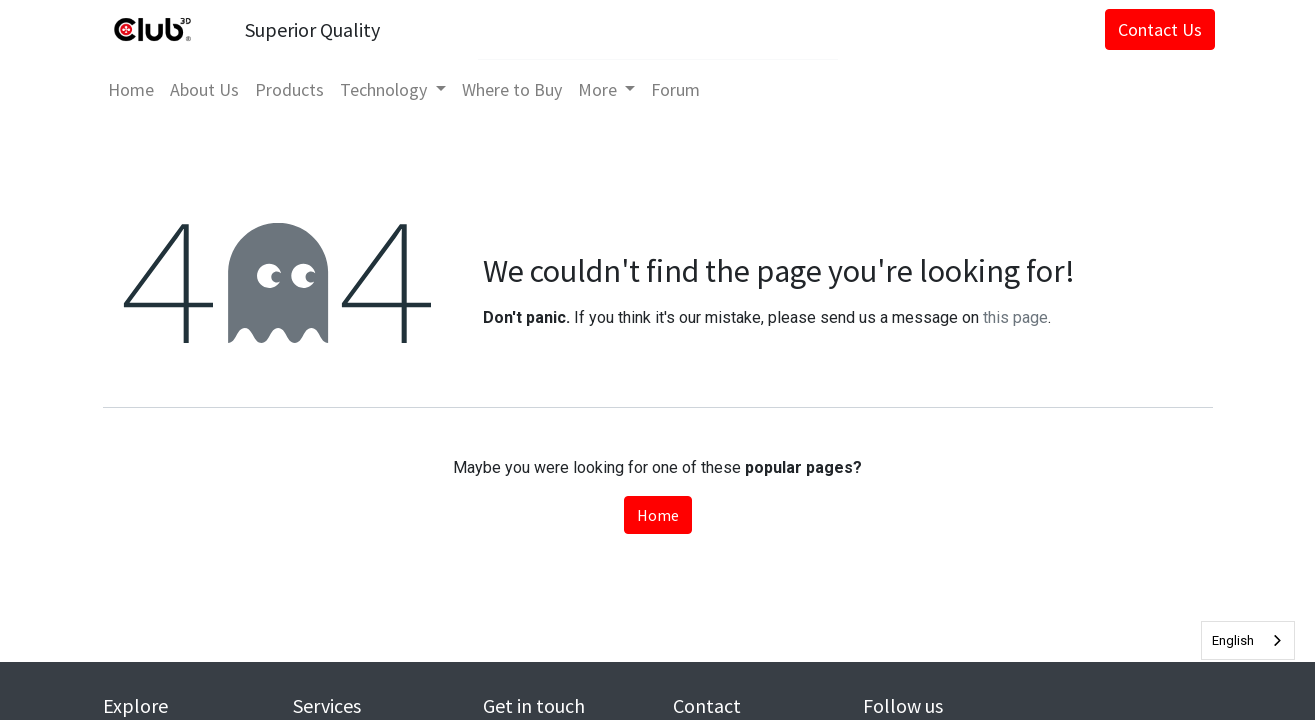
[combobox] (1248, 640)
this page (1015, 317)
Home (658, 515)
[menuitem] (134, 89)
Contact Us (1157, 29)
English (1233, 640)
